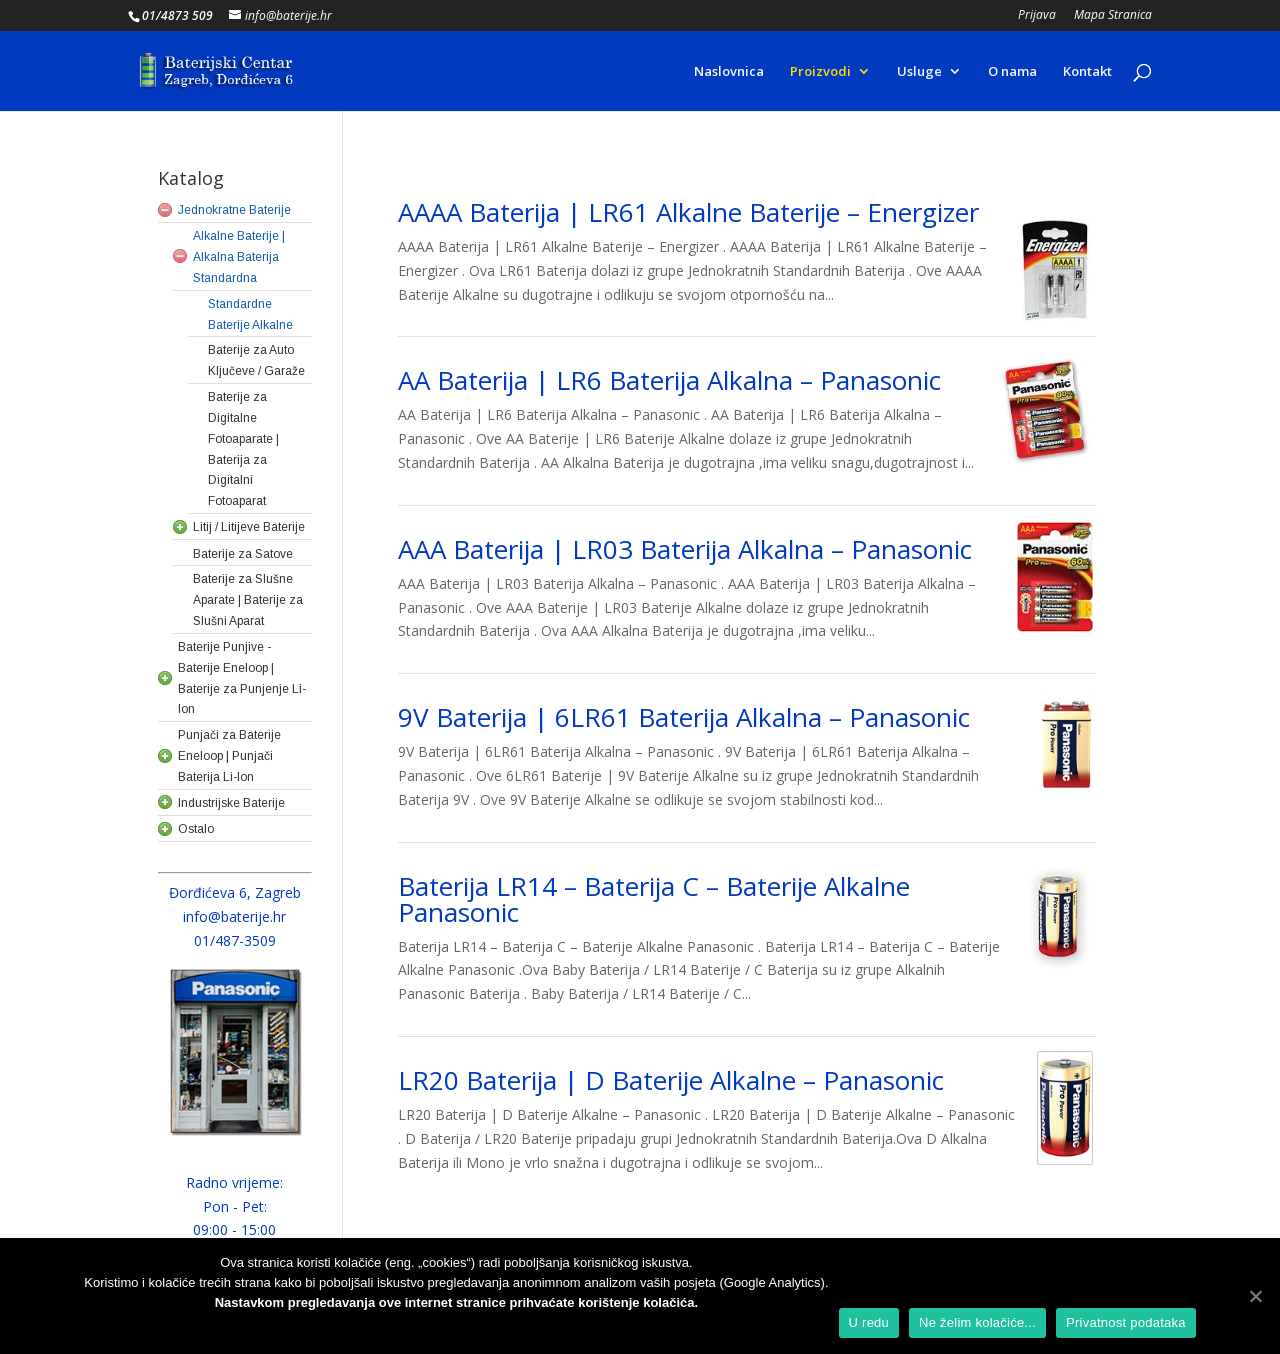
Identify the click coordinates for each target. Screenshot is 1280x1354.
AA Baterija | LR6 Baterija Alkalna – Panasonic (669, 380)
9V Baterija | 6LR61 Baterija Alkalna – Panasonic (684, 717)
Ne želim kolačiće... (977, 1322)
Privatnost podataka (1126, 1322)
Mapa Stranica (1113, 16)
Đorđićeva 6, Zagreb (235, 892)
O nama (1012, 72)
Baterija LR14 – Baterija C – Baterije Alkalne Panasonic (654, 899)
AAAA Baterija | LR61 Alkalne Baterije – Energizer (688, 212)
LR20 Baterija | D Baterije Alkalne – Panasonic (671, 1080)
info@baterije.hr (234, 916)
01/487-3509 (235, 940)
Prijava (1037, 16)
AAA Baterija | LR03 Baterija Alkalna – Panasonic (685, 549)
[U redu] (1255, 1296)
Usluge (919, 72)
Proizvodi (820, 72)
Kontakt (1087, 72)
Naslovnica (729, 72)
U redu (869, 1322)
